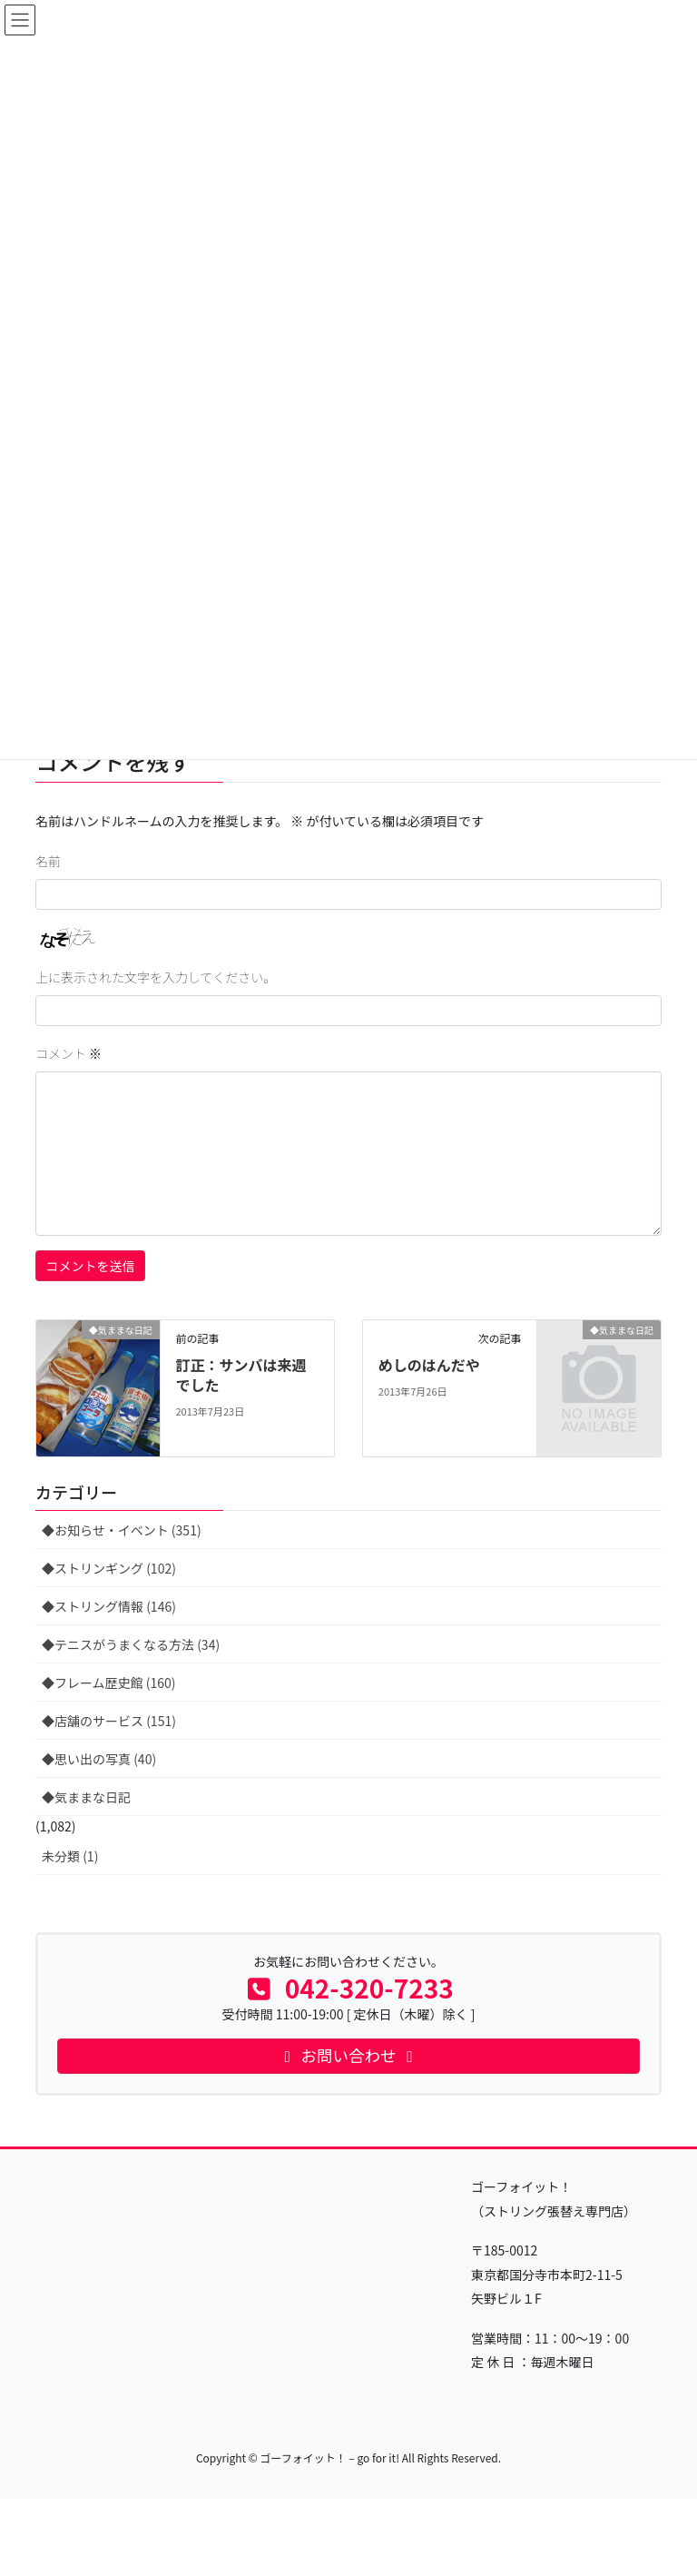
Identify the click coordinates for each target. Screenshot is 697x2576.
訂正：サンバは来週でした (240, 1375)
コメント (68, 1053)
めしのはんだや (429, 1365)
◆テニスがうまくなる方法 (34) (131, 1644)
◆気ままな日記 (86, 1797)
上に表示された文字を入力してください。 (155, 977)
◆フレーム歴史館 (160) (109, 1682)
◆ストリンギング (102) (109, 1568)
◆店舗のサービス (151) (109, 1721)
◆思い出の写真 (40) (99, 1759)
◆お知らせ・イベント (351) (121, 1530)
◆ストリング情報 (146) (109, 1606)
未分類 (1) (70, 1856)
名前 (48, 861)
